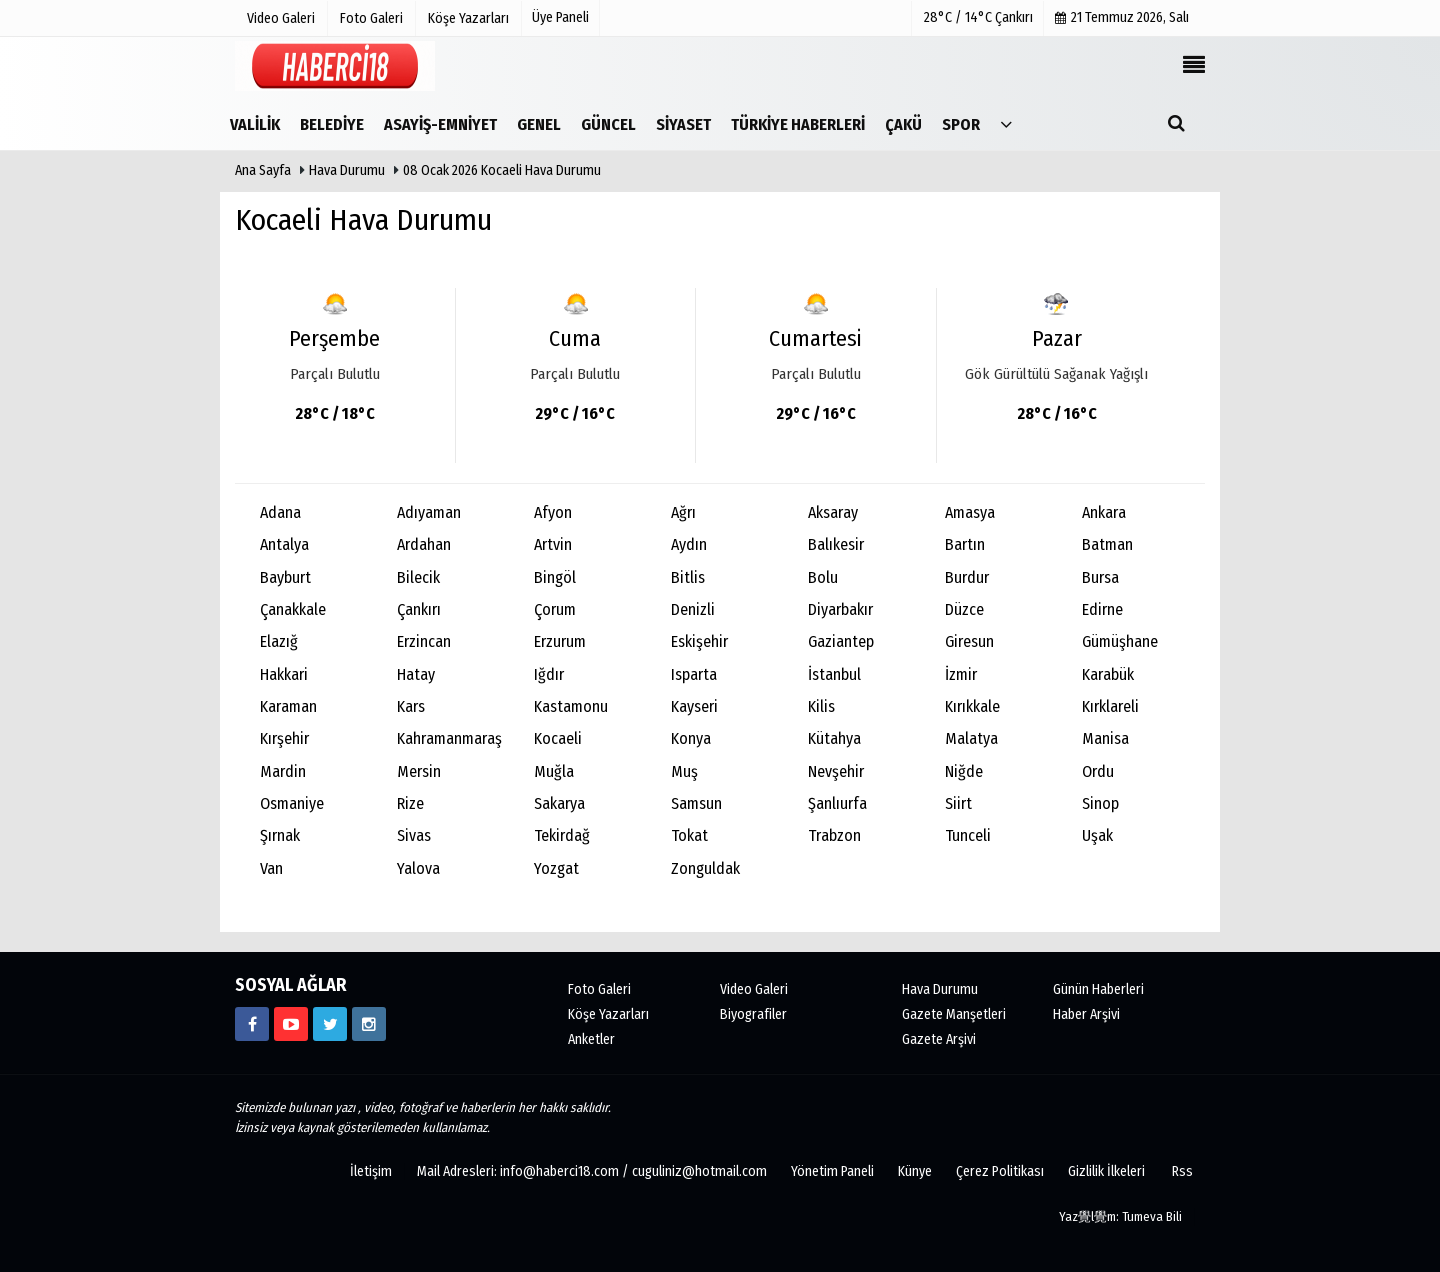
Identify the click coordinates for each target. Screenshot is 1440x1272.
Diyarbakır (840, 609)
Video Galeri (754, 989)
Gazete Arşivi (939, 1039)
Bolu (823, 577)
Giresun (969, 641)
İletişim (371, 1171)
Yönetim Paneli (832, 1171)
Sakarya (559, 803)
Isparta (694, 674)
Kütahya (834, 738)
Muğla (554, 771)
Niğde (964, 771)
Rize (410, 803)
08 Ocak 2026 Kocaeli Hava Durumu (502, 170)
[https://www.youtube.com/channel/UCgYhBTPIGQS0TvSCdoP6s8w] (291, 1024)
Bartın (965, 544)
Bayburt (285, 577)
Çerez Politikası (1000, 1171)
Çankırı (419, 609)
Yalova (418, 868)
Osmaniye (292, 803)
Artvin (553, 544)
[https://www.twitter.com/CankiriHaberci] (330, 1024)
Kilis (821, 706)
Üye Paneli (560, 17)
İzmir (961, 674)
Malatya (971, 738)
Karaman (288, 706)
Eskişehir (699, 641)
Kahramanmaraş (449, 738)
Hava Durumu (348, 170)
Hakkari (284, 674)
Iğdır (549, 674)
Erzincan (424, 641)
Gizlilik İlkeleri (1106, 1171)
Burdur (967, 577)
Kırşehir (284, 738)
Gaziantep (841, 641)
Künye (915, 1171)
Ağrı (683, 512)
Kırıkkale (972, 706)
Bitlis (688, 577)
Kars (411, 706)
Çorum (555, 609)
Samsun (696, 803)
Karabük (1108, 674)
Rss (1182, 1171)
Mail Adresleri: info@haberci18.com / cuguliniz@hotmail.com (592, 1171)
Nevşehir (836, 771)
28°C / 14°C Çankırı (978, 17)
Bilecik (418, 577)
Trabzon (834, 835)
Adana (280, 512)
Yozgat (556, 868)
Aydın (689, 544)
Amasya (970, 512)
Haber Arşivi (1086, 1014)
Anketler (591, 1039)
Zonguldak (705, 868)
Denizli (693, 609)
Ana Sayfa (263, 170)
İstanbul (834, 674)
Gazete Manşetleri (954, 1014)
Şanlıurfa (837, 803)
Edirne (1102, 609)
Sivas (414, 835)
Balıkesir (836, 544)
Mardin (283, 771)
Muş (684, 771)
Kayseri (694, 706)
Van (271, 868)
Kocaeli (558, 738)
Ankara (1104, 512)
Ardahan (424, 544)
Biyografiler (753, 1014)
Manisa (1105, 738)
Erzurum (560, 641)
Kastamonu (571, 706)
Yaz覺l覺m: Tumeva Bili (1120, 1216)
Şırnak (280, 835)
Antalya (284, 544)
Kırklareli (1110, 706)
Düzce (964, 609)
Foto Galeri (599, 989)
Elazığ (279, 641)
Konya (691, 738)
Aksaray (833, 512)
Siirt (958, 803)
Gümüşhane (1120, 641)
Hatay (416, 674)
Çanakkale (293, 609)
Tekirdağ (562, 835)
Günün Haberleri (1098, 989)
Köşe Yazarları (608, 1014)
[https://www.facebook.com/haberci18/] (252, 1024)
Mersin (419, 771)
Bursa (1100, 577)
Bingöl (555, 577)
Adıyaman (429, 512)
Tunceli (968, 835)
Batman (1107, 544)
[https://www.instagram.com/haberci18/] (369, 1024)
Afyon (553, 512)
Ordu (1098, 771)
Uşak (1097, 835)
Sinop (1100, 803)
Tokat (689, 835)
